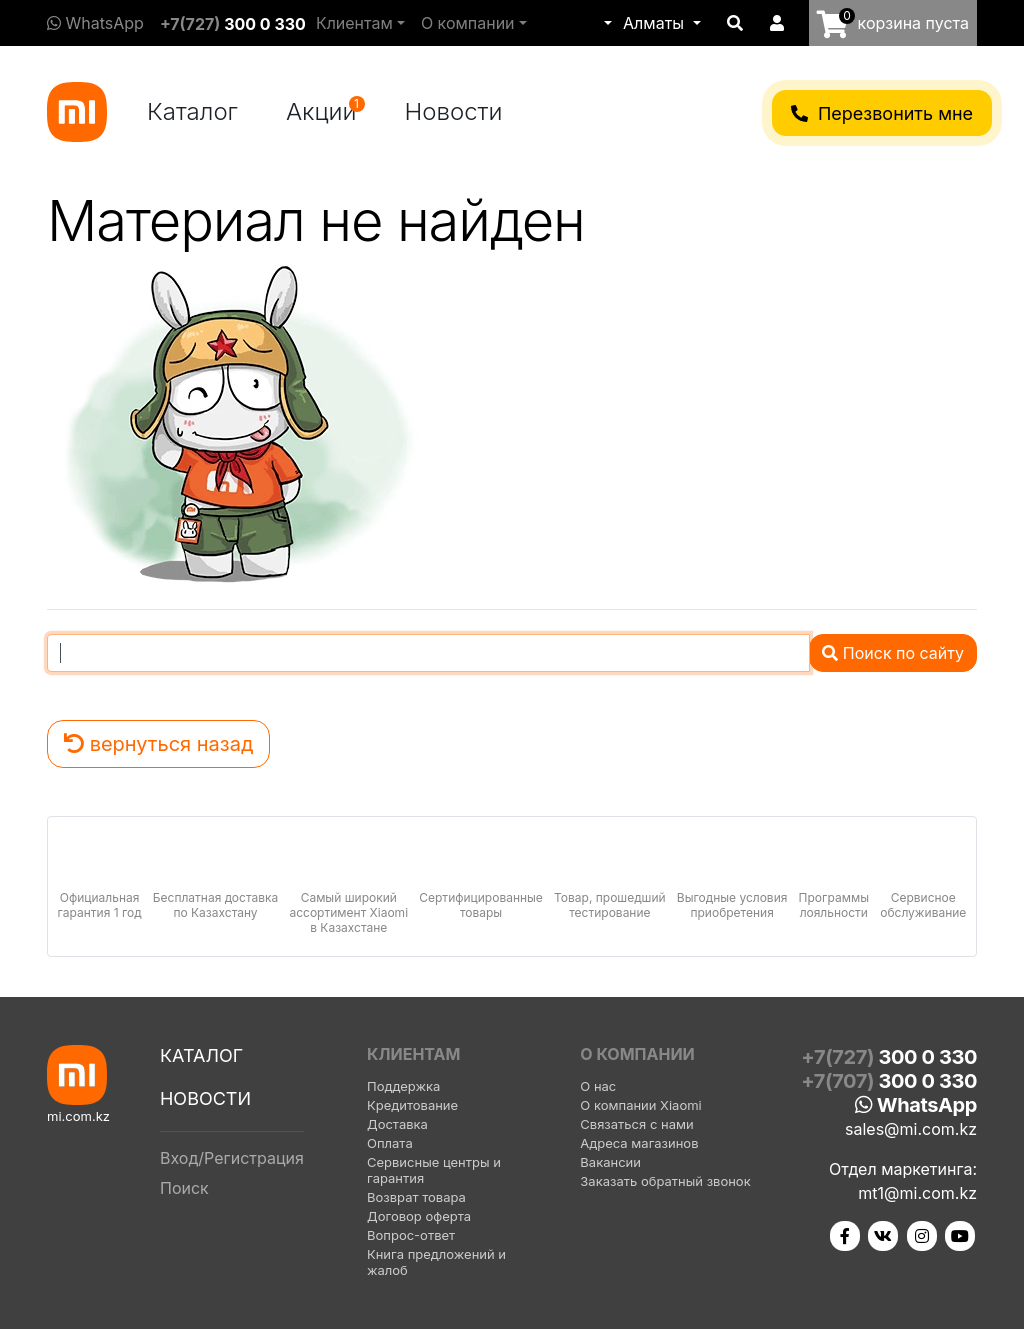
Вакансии (610, 1162)
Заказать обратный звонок (665, 1181)
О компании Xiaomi (640, 1105)
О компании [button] (468, 23)
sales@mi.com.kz (911, 1129)
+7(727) (233, 24)
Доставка (397, 1124)
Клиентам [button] (354, 23)
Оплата (390, 1143)
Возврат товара (416, 1197)
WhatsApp (95, 23)
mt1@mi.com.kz (917, 1193)
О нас (598, 1086)
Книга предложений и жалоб (436, 1262)
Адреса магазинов (639, 1143)
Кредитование (412, 1105)
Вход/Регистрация (232, 1158)
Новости (454, 111)
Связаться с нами (636, 1124)
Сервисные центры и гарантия (434, 1170)
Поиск (184, 1188)
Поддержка (403, 1086)
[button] (606, 23)
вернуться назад (158, 744)
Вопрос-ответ (411, 1235)
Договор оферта (419, 1216)
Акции (325, 111)
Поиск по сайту (893, 653)
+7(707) (889, 1081)
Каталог (192, 111)
